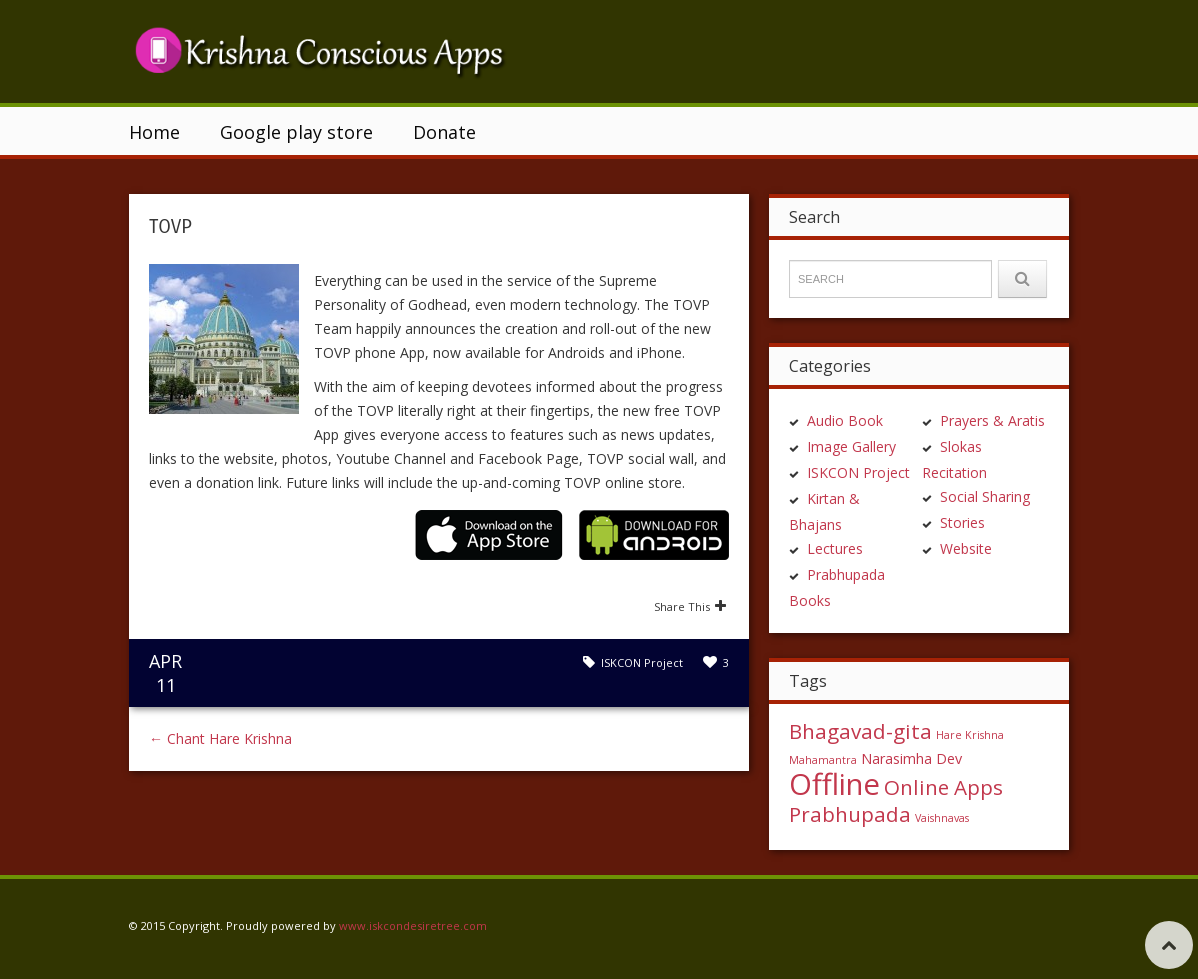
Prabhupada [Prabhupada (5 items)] (850, 814)
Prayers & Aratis (992, 420)
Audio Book (845, 420)
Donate (444, 132)
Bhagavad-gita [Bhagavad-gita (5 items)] (860, 731)
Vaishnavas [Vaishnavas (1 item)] (942, 818)
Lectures (835, 548)
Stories (962, 522)
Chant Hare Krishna (220, 738)
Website (966, 548)
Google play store (296, 132)
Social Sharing (985, 496)
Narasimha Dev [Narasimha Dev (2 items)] (911, 758)
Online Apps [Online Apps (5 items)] (943, 787)
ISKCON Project (642, 662)
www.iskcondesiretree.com (413, 925)
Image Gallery (851, 446)
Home (154, 132)
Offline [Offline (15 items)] (834, 784)
